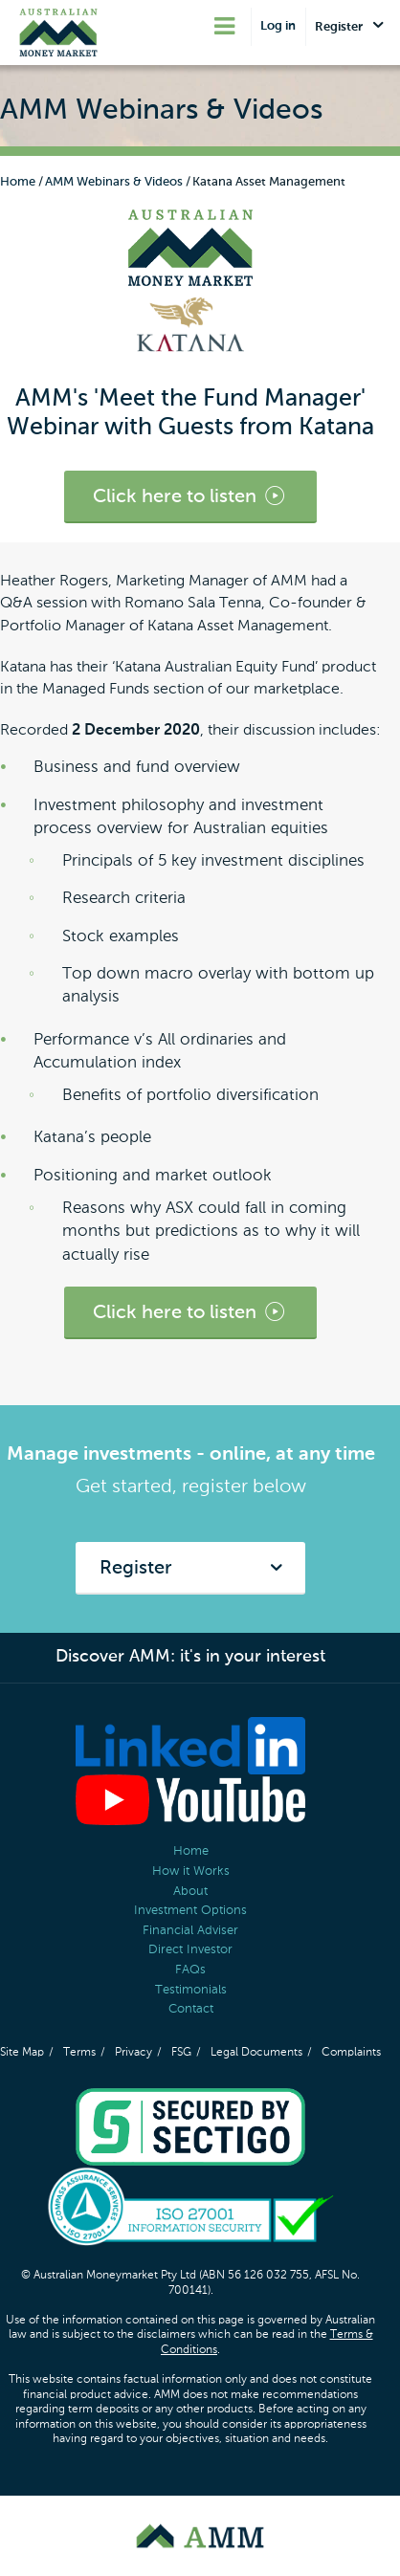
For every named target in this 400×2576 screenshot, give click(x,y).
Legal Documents (256, 2053)
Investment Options (190, 1910)
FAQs (190, 1970)
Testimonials (191, 1990)
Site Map (22, 2053)
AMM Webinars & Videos (114, 182)
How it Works (191, 1871)
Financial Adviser (190, 1931)
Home (17, 182)
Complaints (351, 2053)
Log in (278, 26)
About (190, 1891)
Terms (79, 2053)
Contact (190, 2009)
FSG (181, 2053)
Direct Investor (190, 1950)
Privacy (133, 2053)
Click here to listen (190, 497)
